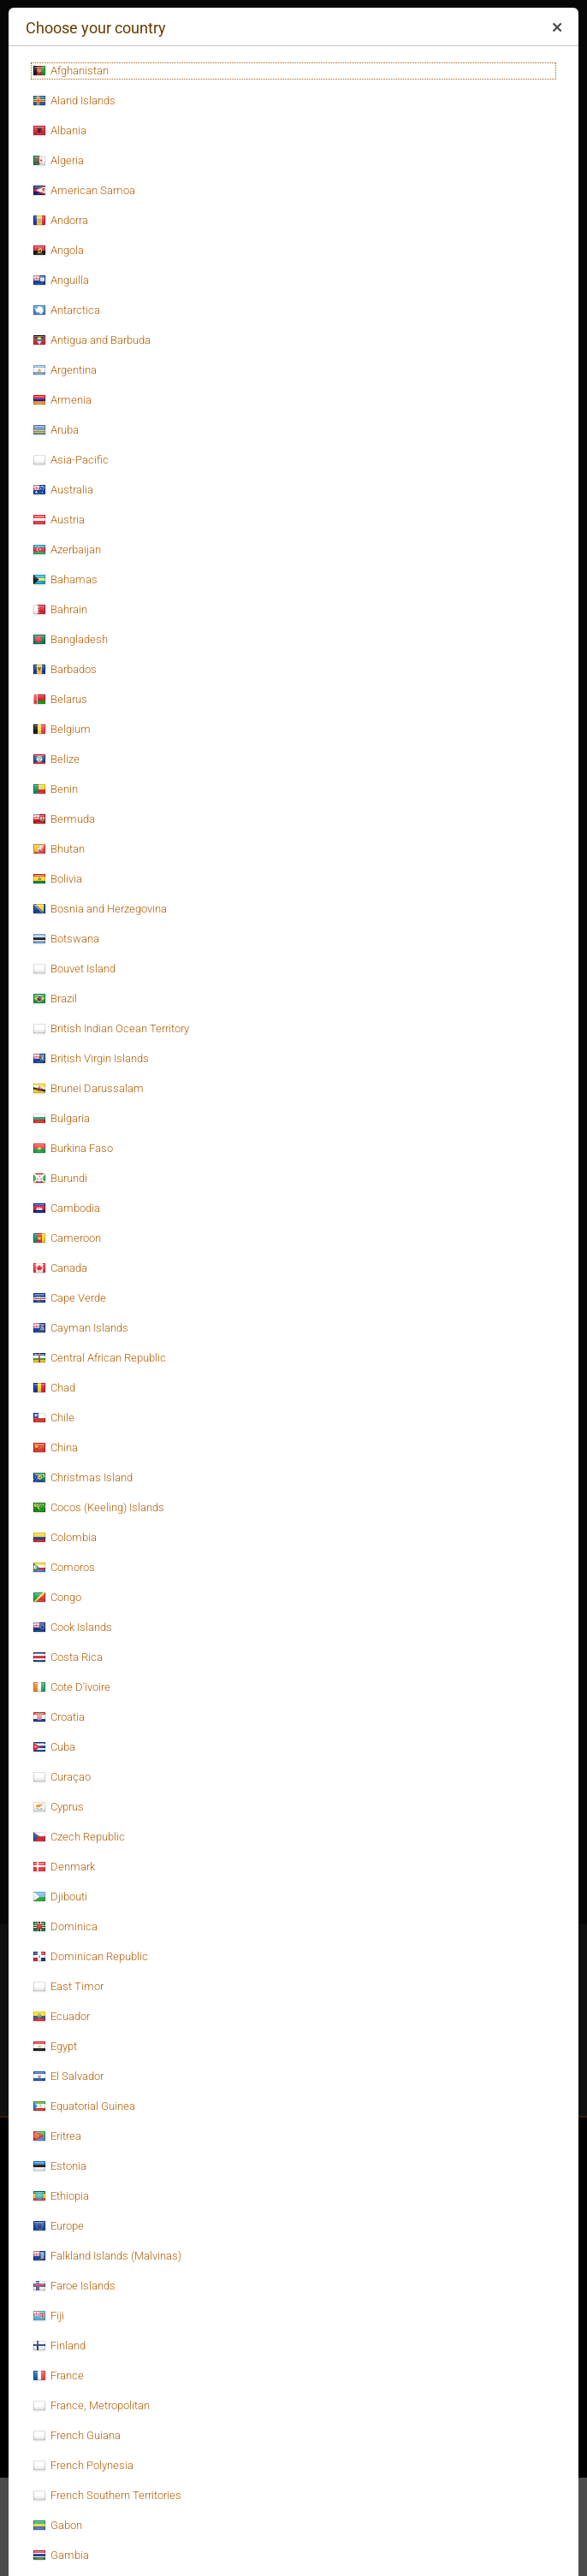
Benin (55, 789)
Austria (59, 520)
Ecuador (61, 2017)
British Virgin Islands (91, 1059)
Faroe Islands (74, 2286)
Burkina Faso (73, 1148)
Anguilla (61, 280)
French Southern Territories (107, 2495)
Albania (59, 131)
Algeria (58, 161)
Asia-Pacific (71, 460)
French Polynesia (83, 2466)
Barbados (65, 669)
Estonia (59, 2166)
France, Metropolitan (91, 2406)
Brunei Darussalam (88, 1089)
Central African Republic (99, 1358)
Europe (58, 2226)
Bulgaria (61, 1119)
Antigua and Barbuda (92, 340)
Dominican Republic (90, 1957)
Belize (56, 759)
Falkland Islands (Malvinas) (107, 2256)
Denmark (64, 1867)
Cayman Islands (80, 1328)
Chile (53, 1418)
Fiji (48, 2316)
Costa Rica (68, 1657)
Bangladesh (70, 640)
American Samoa (84, 191)
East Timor (68, 1987)
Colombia (65, 1538)
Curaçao (62, 1777)
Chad (54, 1388)
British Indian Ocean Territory (111, 1029)
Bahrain (60, 610)
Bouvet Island (74, 969)
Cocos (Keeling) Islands (98, 1508)
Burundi (60, 1178)
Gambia (61, 2555)
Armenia (62, 400)
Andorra (60, 220)
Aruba (56, 430)
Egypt (55, 2046)
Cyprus (58, 1807)
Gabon (57, 2525)
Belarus (60, 699)
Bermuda (64, 819)
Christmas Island (83, 1478)
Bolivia (57, 879)
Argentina (65, 370)
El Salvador (68, 2076)
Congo (57, 1597)
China (55, 1448)
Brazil (55, 999)
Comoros (64, 1568)
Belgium (62, 729)
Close (556, 30)
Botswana (66, 939)
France (58, 2376)
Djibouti (60, 1897)
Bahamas (65, 580)
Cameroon (67, 1238)
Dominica (65, 1927)
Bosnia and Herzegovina (100, 909)
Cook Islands (72, 1627)
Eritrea (57, 2136)
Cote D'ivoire (71, 1687)
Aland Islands (74, 101)
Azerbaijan (67, 550)
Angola (58, 250)
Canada (60, 1268)
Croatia (59, 1717)
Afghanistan (71, 71)
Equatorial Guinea (84, 2106)
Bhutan (59, 849)
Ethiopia (61, 2196)
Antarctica (66, 310)
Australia (63, 490)
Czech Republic (79, 1837)
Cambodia (66, 1208)
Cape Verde (69, 1298)
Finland (59, 2346)
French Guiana (77, 2436)
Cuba (54, 1747)
